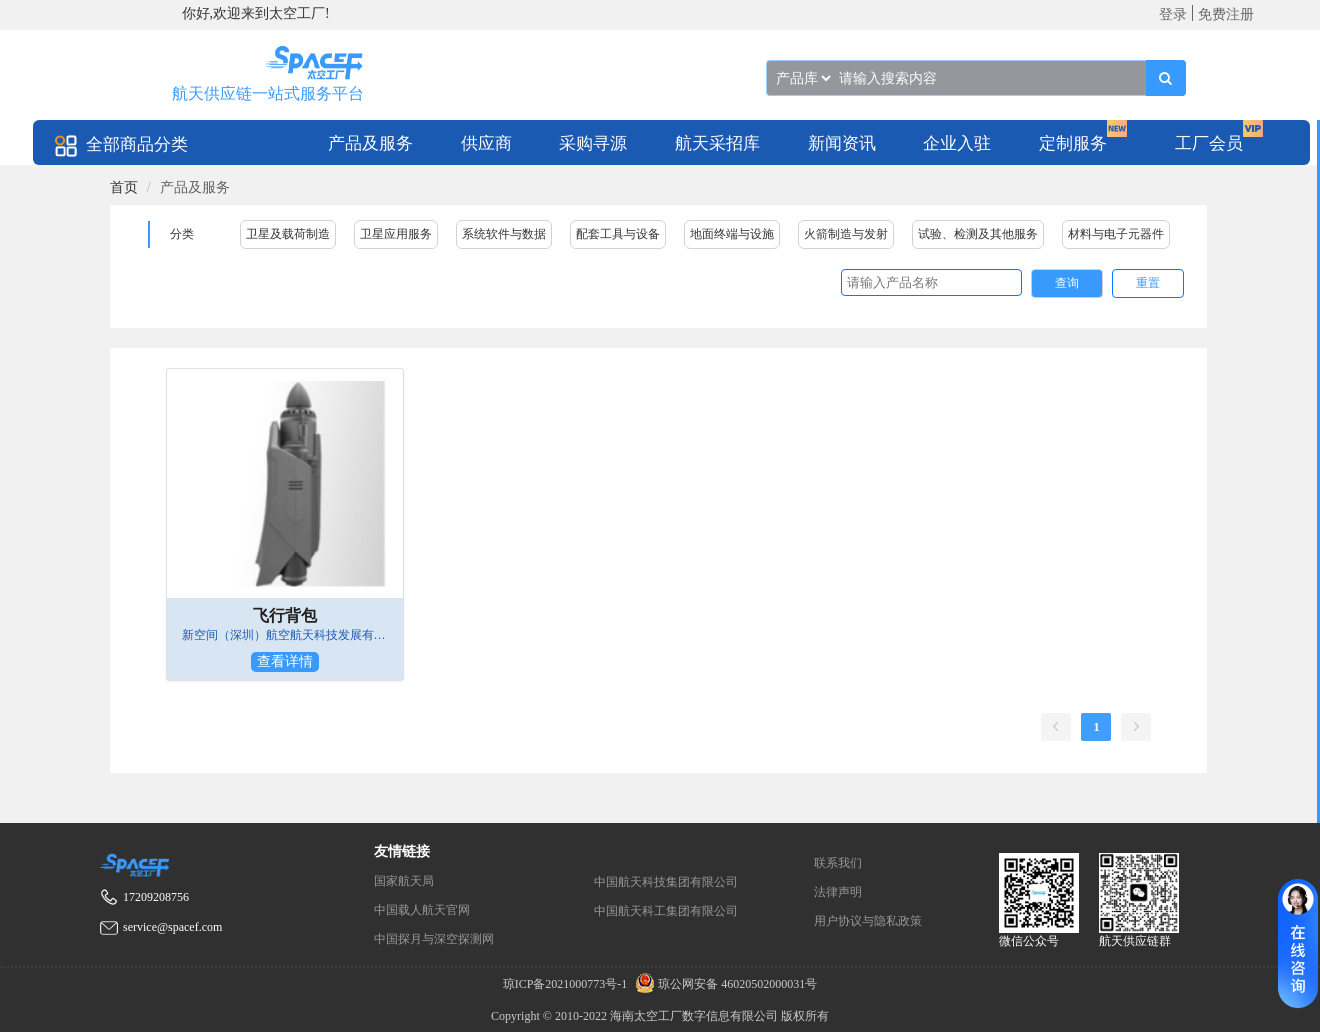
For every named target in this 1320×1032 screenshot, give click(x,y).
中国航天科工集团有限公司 (666, 911)
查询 (1067, 283)
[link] (124, 187)
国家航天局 (404, 881)
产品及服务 (370, 143)
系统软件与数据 (504, 234)
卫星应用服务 (396, 234)
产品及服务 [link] (195, 187)
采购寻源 (593, 143)
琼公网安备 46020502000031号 (723, 984)
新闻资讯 (842, 143)
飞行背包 (285, 615)
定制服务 (1073, 143)
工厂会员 (1209, 143)
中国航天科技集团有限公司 (666, 882)
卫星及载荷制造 (288, 234)
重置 (1148, 283)
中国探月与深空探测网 (434, 939)
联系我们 (838, 863)
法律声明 (838, 892)
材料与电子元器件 (1116, 234)
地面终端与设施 (732, 234)
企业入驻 (957, 143)
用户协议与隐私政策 (868, 921)
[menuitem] (370, 142)
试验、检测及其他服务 (978, 234)
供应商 (486, 143)
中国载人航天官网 (422, 910)
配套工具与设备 (618, 234)
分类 (182, 234)
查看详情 (285, 661)
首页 (124, 187)
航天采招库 (717, 143)
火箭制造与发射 (846, 234)
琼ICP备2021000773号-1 (567, 984)
